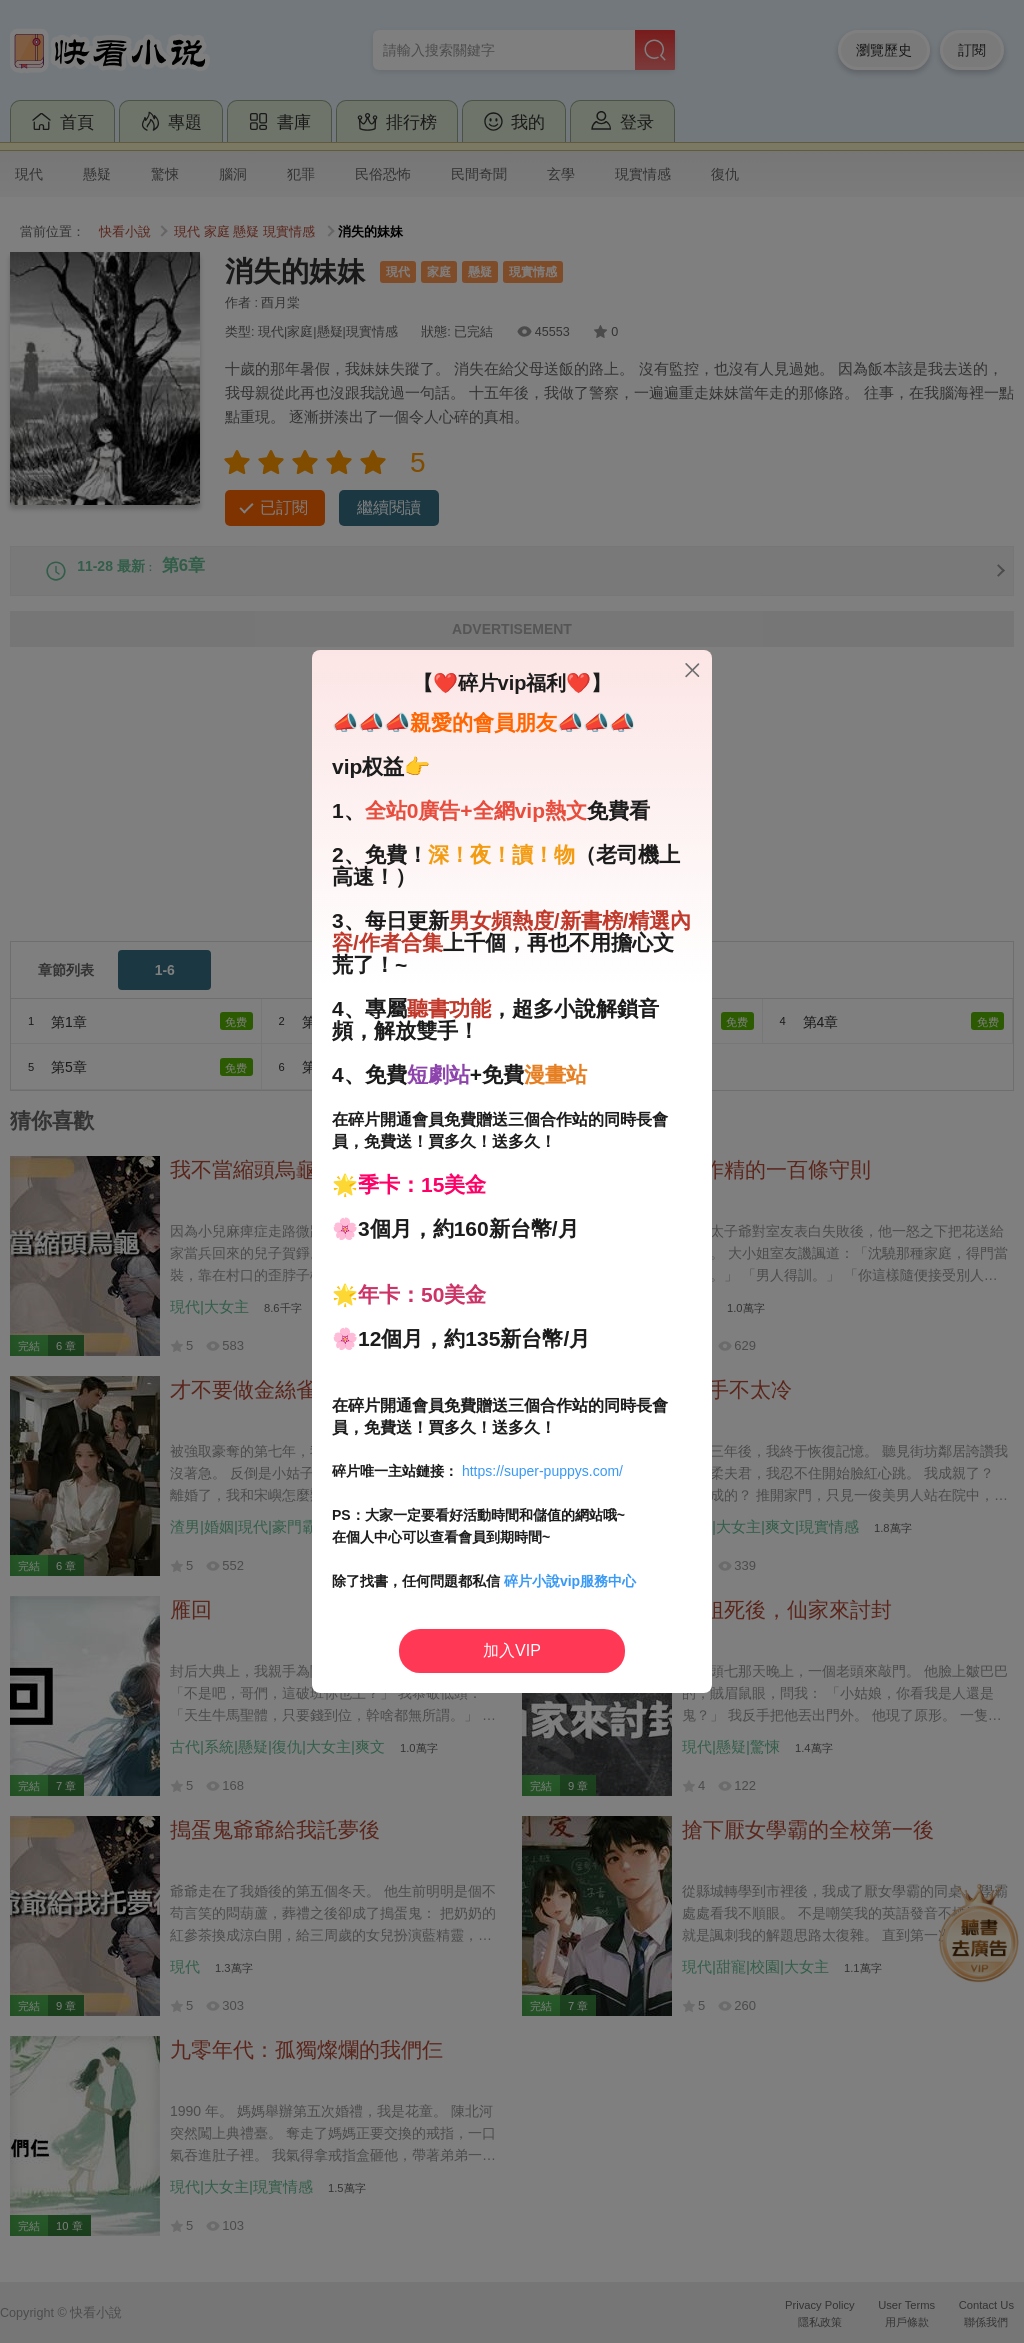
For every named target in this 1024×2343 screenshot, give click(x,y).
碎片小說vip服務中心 (570, 1581)
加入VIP (512, 1650)
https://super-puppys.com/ (542, 1471)
